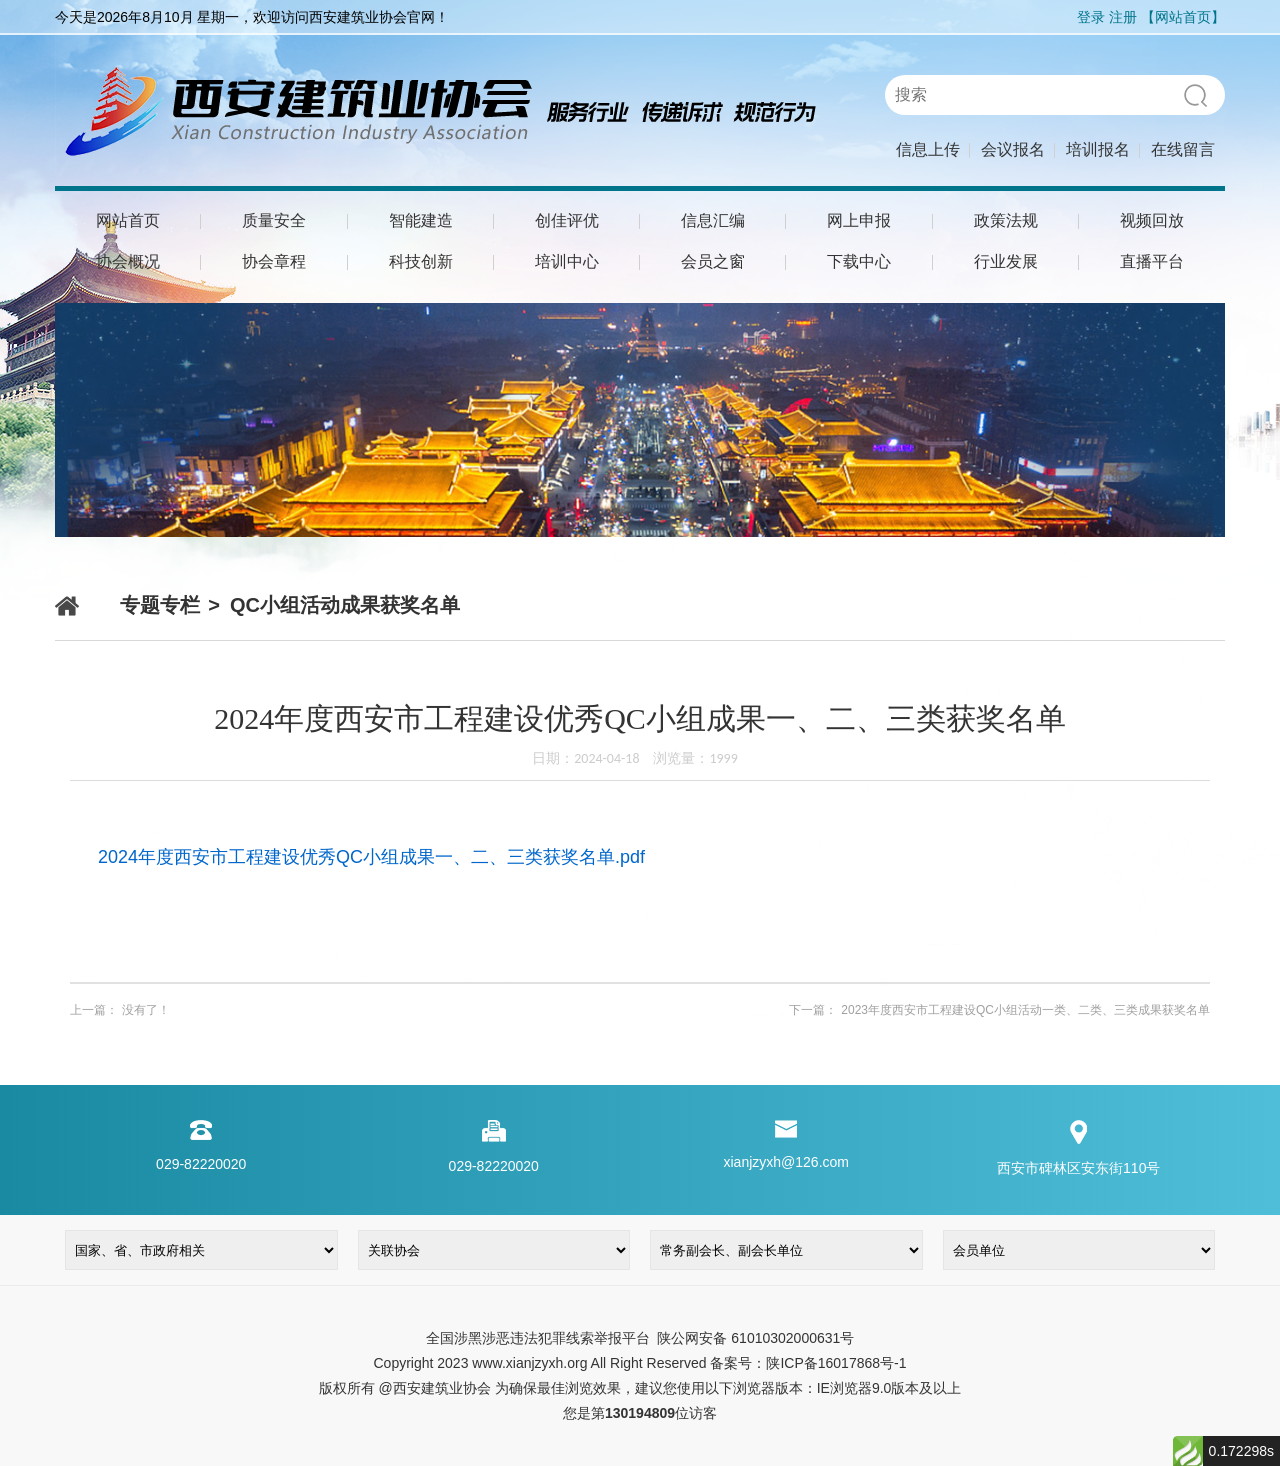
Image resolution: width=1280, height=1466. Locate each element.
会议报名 (1013, 149)
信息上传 (928, 149)
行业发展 (1006, 261)
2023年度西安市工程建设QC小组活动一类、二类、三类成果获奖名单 (1025, 1010)
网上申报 (859, 220)
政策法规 (1006, 220)
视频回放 (1152, 220)
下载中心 (859, 261)
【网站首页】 (1183, 17)
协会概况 (128, 261)
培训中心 (567, 261)
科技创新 (421, 261)
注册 (1123, 17)
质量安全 (274, 220)
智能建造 (421, 220)
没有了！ (146, 1010)
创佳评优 (567, 220)
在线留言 (1183, 149)
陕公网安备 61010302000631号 (754, 1338)
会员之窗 (713, 261)
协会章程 (274, 261)
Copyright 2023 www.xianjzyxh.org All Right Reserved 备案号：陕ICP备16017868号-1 (639, 1363)
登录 (1091, 17)
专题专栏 (160, 605)
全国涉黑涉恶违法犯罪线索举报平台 (538, 1338)
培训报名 (1098, 149)
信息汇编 (713, 220)
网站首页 (128, 220)
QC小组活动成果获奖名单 (345, 605)
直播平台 (1152, 261)
